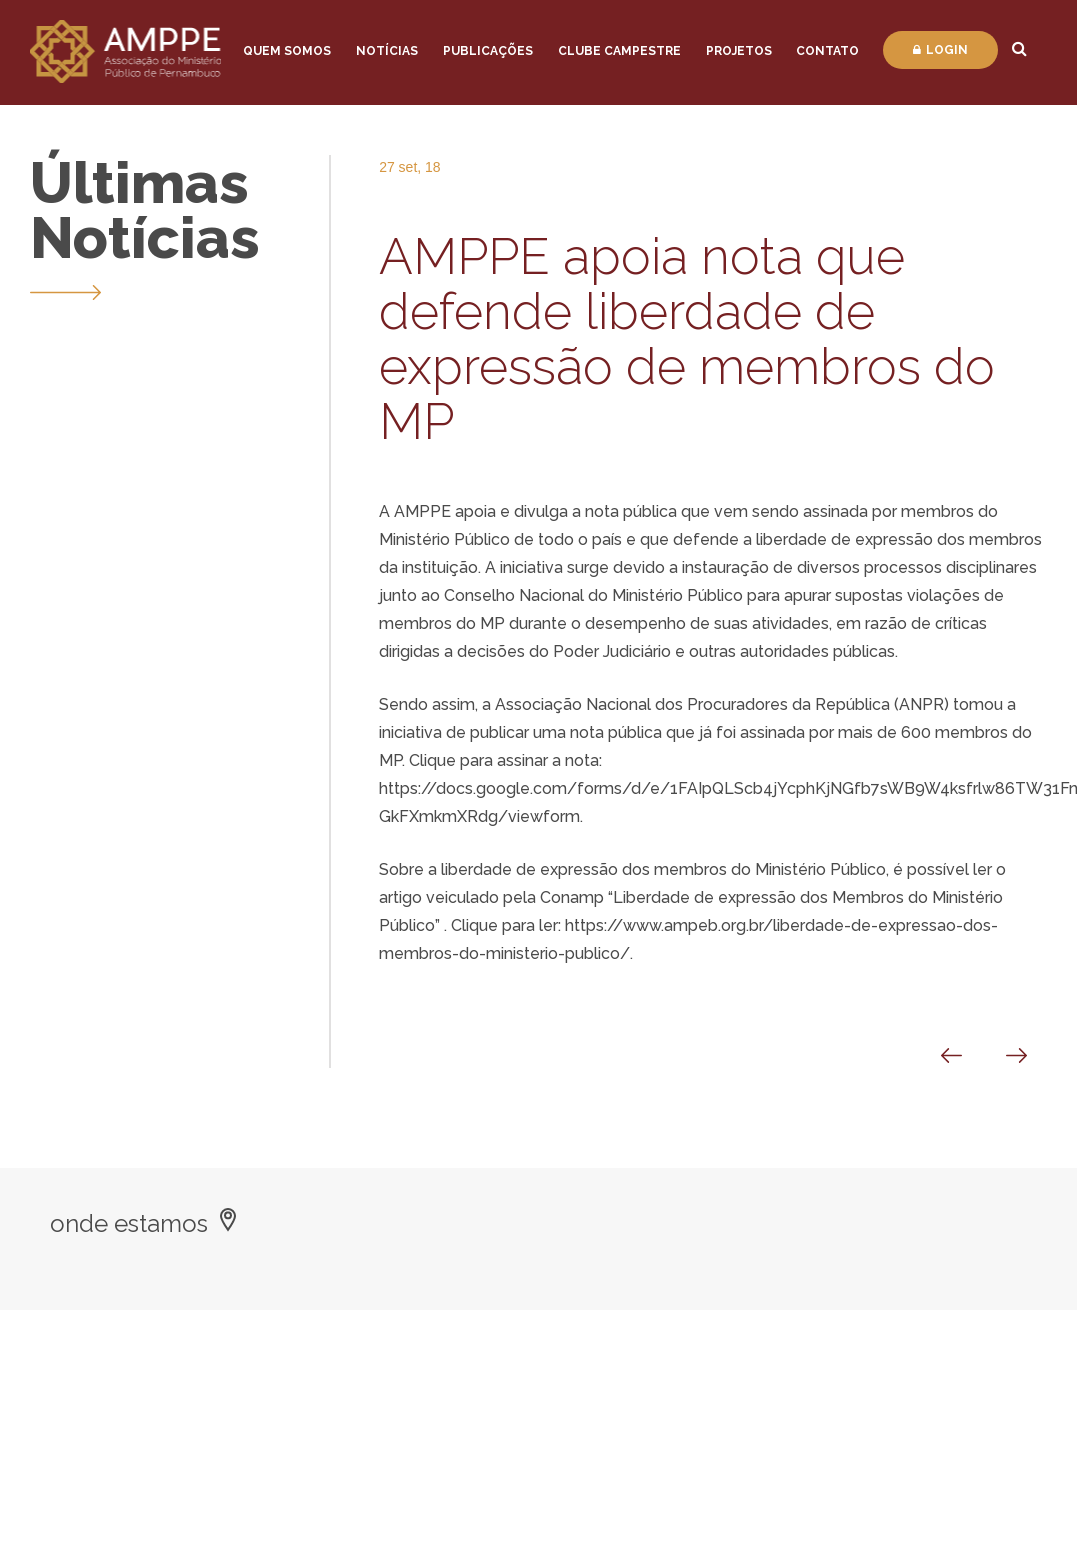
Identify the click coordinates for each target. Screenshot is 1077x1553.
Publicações (488, 51)
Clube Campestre (619, 51)
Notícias (387, 51)
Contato (827, 51)
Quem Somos (287, 51)
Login (940, 50)
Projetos (739, 51)
